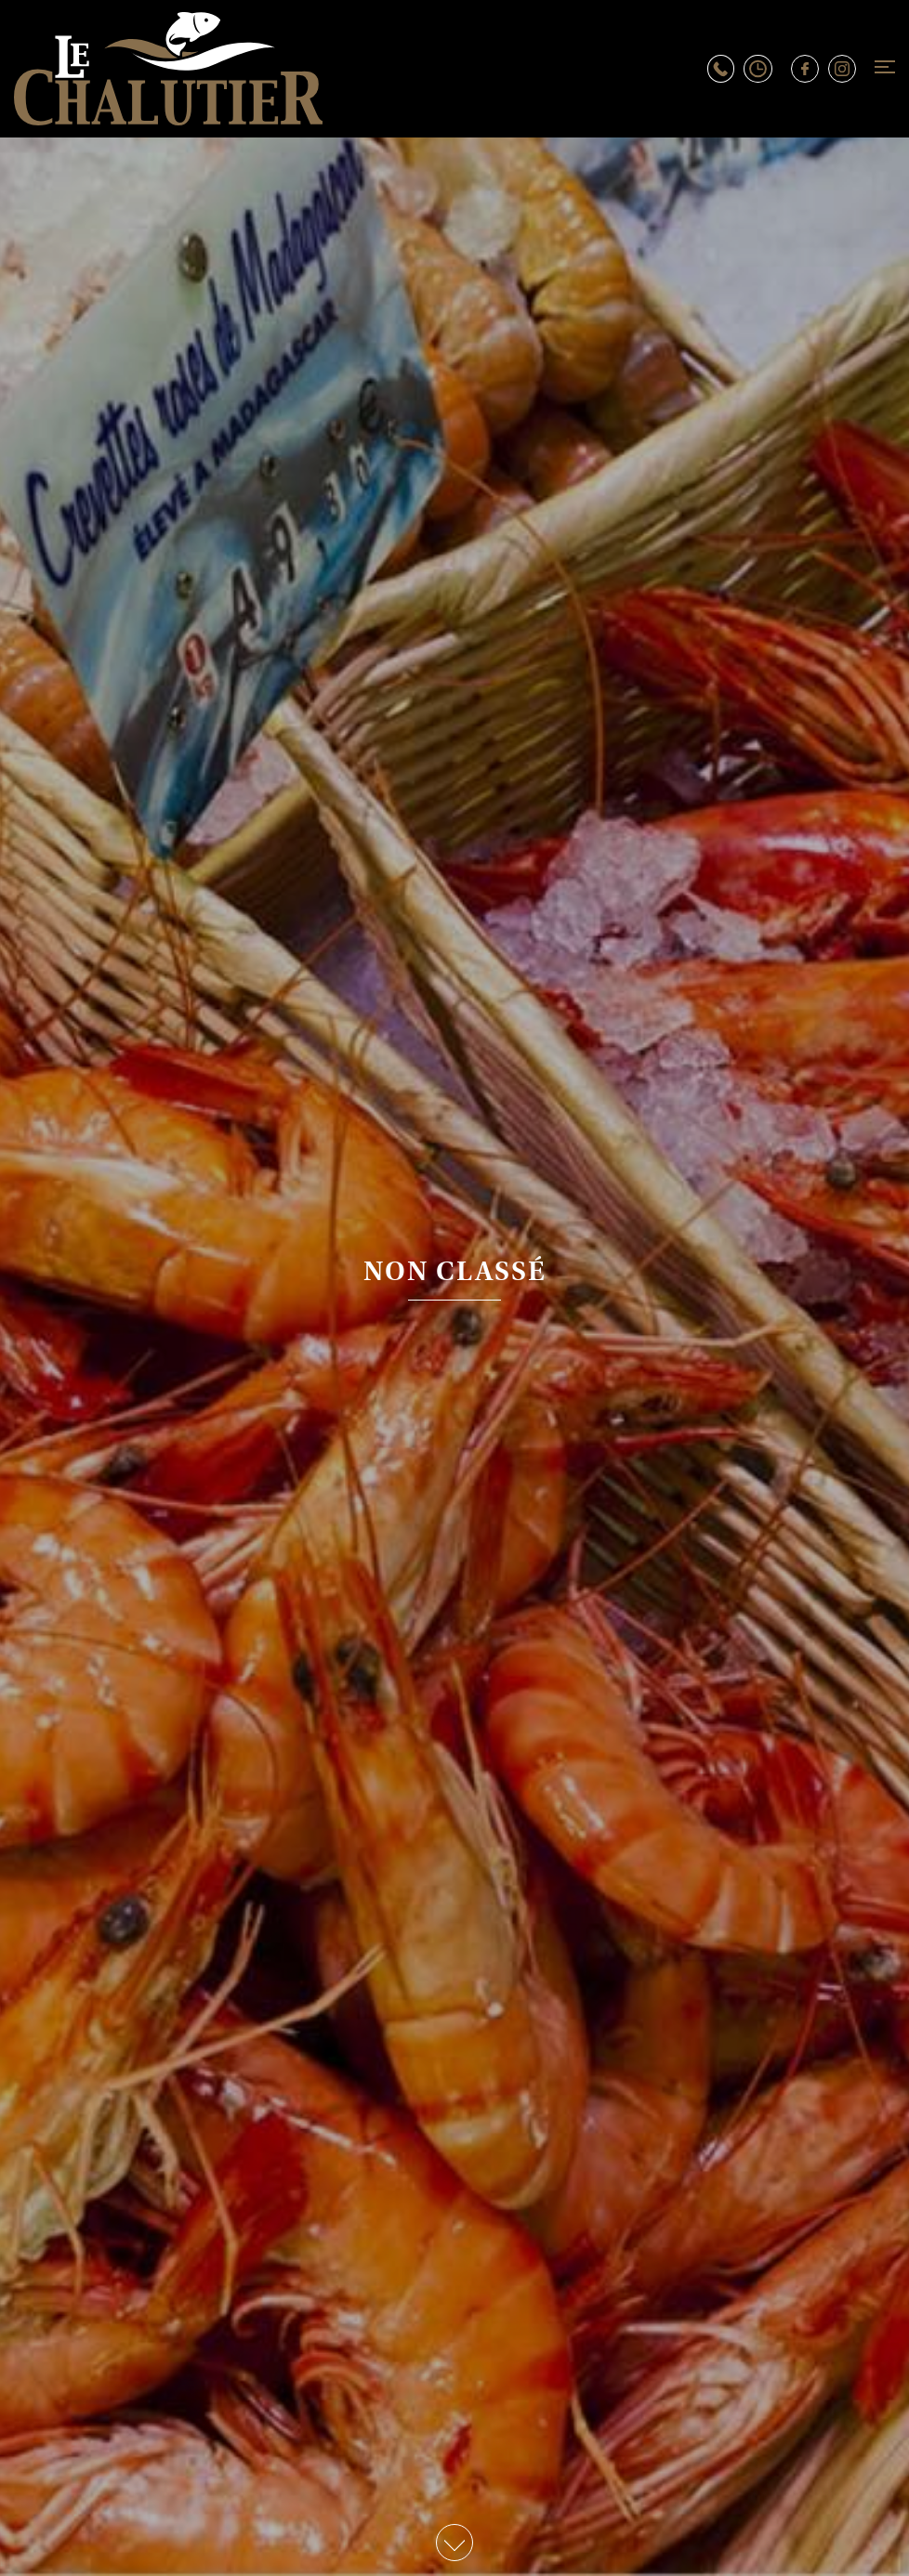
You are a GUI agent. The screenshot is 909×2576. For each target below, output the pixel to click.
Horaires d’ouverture (768, 69)
